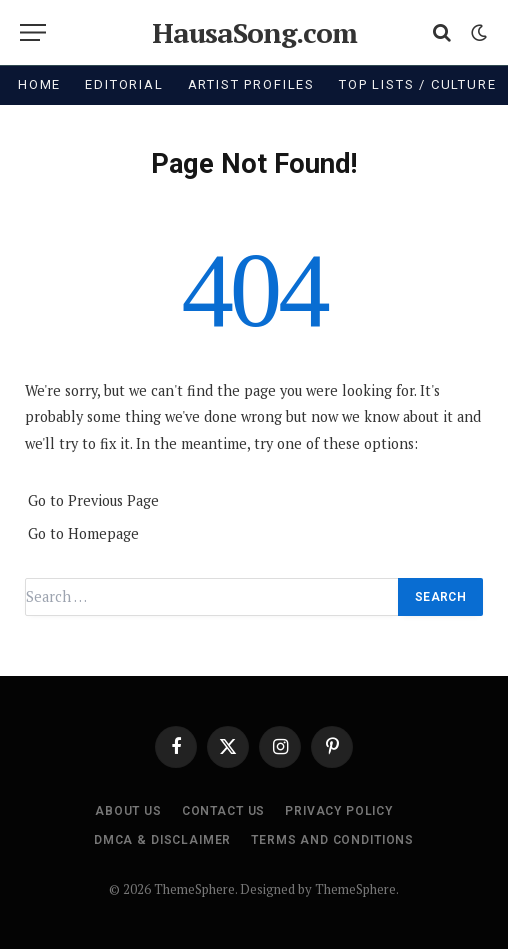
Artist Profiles (251, 84)
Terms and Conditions (332, 840)
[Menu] (33, 32)
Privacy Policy (339, 811)
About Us (128, 811)
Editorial (124, 84)
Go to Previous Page (93, 500)
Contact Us (223, 811)
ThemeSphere (355, 889)
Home (39, 84)
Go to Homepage (83, 533)
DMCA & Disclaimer (162, 840)
